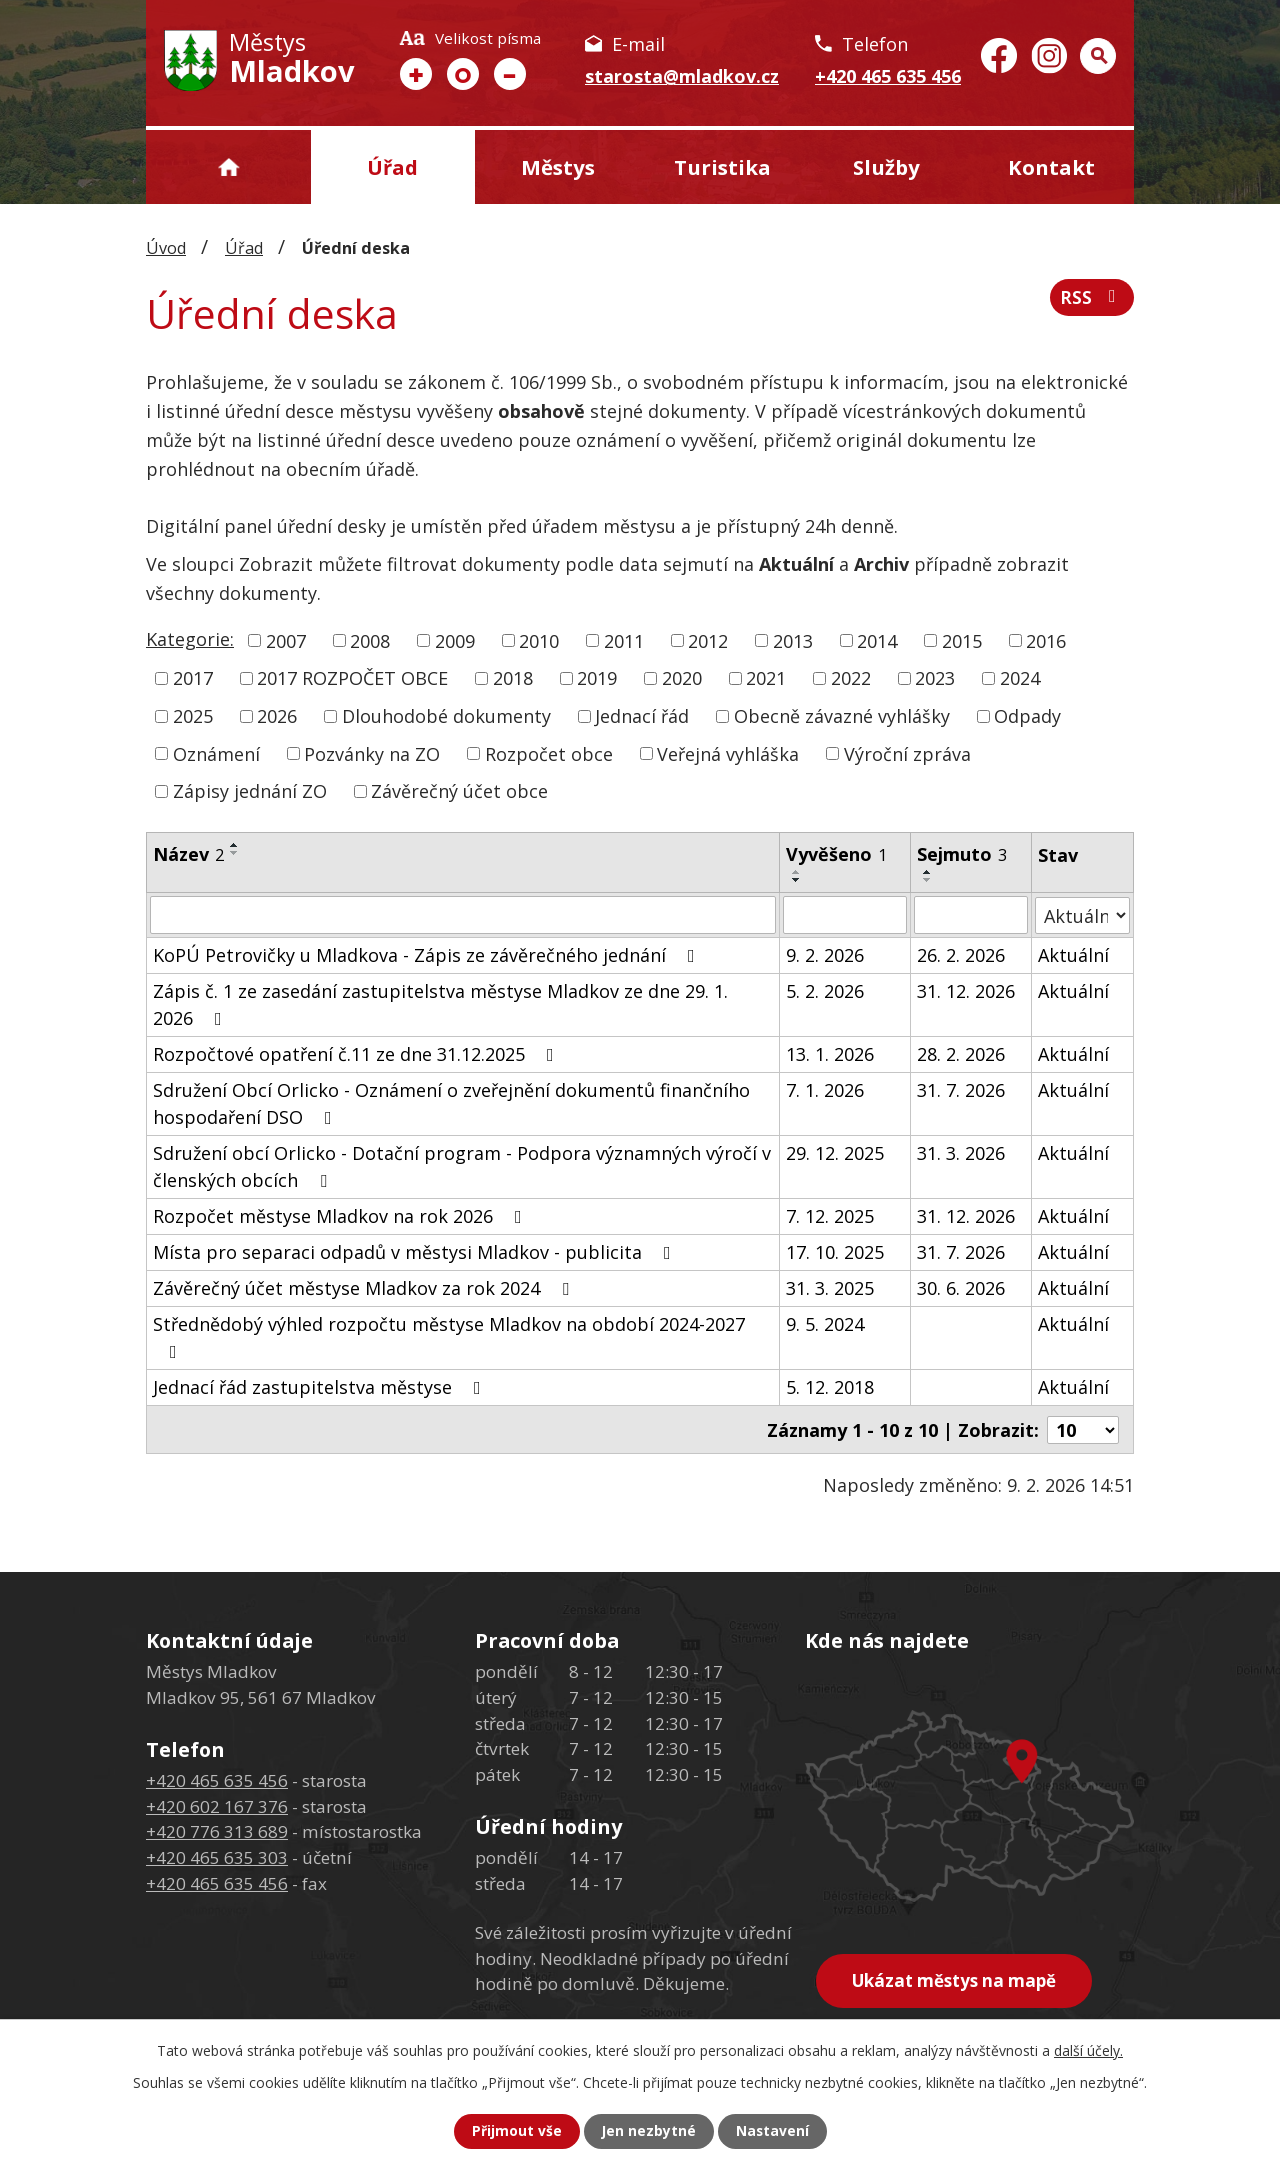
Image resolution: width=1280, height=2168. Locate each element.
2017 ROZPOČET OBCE (352, 678)
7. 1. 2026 (825, 1090)
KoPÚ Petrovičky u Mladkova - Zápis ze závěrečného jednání (428, 955)
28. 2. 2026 (961, 1054)
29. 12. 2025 (835, 1153)
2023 (935, 678)
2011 (624, 640)
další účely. (1088, 2050)
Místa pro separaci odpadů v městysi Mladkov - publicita (416, 1252)
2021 (766, 678)
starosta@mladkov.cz (682, 76)
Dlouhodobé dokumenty (446, 716)
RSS (1092, 299)
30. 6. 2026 (961, 1288)
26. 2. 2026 (961, 955)
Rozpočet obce (549, 753)
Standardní (463, 74)
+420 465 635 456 (888, 76)
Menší (510, 74)
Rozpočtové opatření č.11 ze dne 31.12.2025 (357, 1054)
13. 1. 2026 (830, 1054)
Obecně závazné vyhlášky (842, 716)
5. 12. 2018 (830, 1387)
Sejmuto (962, 854)
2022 (851, 678)
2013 (793, 640)
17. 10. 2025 (835, 1252)
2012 (708, 640)
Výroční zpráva (907, 753)
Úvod (228, 167)
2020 (682, 678)
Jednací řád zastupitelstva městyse (321, 1387)
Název (188, 854)
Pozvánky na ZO (372, 753)
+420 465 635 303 (217, 1856)
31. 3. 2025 (830, 1288)
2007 (286, 640)
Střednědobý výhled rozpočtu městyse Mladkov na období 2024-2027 (449, 1336)
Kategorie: (190, 639)
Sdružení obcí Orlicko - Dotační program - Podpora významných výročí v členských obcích (462, 1166)
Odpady (1027, 716)
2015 (962, 640)
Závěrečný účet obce (459, 791)
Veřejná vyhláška (728, 753)
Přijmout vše (516, 2131)
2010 (539, 640)
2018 (513, 678)
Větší (416, 74)
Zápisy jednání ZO (250, 791)
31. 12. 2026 (966, 991)
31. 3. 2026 (961, 1153)
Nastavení (773, 2131)
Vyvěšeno (836, 854)
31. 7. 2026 (961, 1090)
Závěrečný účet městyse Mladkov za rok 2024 (365, 1288)
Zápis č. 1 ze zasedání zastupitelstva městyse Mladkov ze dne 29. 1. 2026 (440, 1004)
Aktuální (1073, 955)
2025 (193, 716)
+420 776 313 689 (217, 1830)
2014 (877, 640)
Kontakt (1051, 167)
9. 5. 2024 (825, 1324)
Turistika (722, 167)
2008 (370, 640)
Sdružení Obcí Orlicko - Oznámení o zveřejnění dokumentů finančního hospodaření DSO (451, 1103)
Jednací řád (642, 716)
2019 (597, 678)
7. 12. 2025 (830, 1216)
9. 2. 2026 (825, 955)
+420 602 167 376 (217, 1805)
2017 (193, 678)
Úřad (392, 167)
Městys (558, 167)
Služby (886, 167)
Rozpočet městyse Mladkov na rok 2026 (341, 1216)
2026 (277, 716)
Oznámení (216, 753)
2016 (1046, 640)
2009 (455, 640)
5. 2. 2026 (825, 991)
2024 (1020, 678)
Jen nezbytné (648, 2131)
